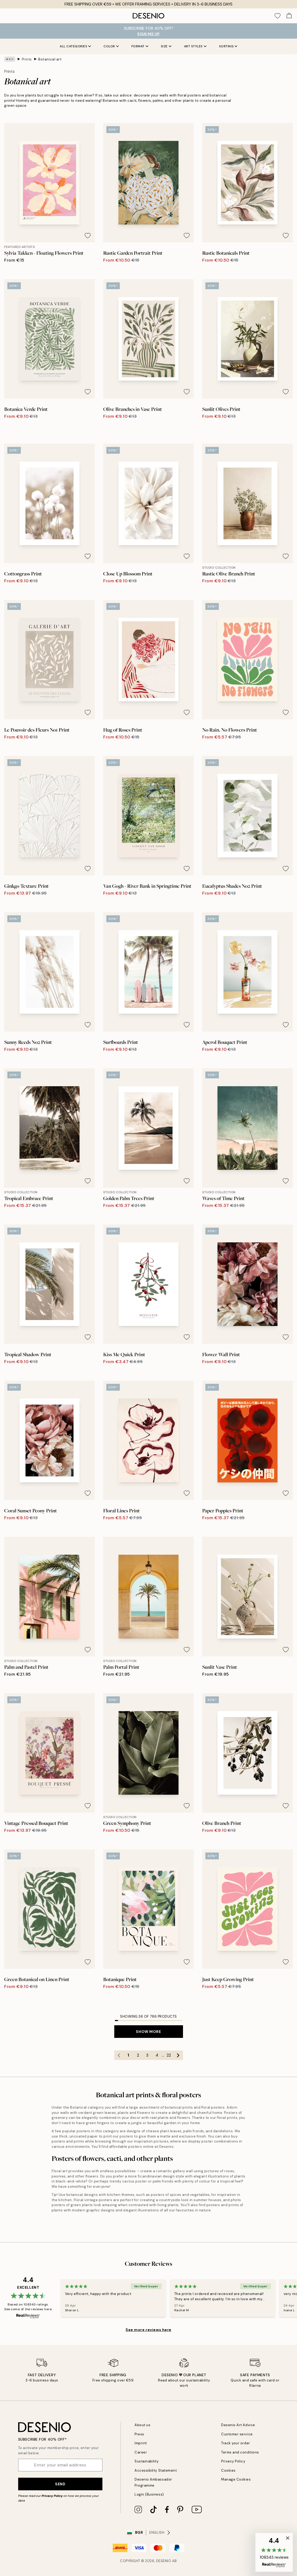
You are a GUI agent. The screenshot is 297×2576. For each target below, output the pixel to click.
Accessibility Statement (156, 2470)
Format (139, 46)
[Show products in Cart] (289, 15)
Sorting (228, 46)
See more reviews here (148, 2329)
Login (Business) (149, 2494)
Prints (27, 59)
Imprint (141, 2443)
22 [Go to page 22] (169, 2055)
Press (139, 2434)
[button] (274, 2552)
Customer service (237, 2434)
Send (60, 2484)
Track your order (235, 2443)
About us (142, 2425)
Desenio (163, 2561)
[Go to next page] (178, 2055)
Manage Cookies (236, 2479)
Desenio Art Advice (238, 2425)
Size (166, 46)
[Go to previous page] (119, 2055)
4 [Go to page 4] (157, 2055)
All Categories (75, 46)
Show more (148, 2031)
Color (111, 46)
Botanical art (50, 59)
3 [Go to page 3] (147, 2055)
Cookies (228, 2470)
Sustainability (147, 2461)
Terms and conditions (240, 2452)
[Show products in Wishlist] (277, 15)
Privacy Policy (52, 2496)
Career (141, 2452)
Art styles (195, 46)
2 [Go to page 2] (138, 2055)
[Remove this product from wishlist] (88, 235)
